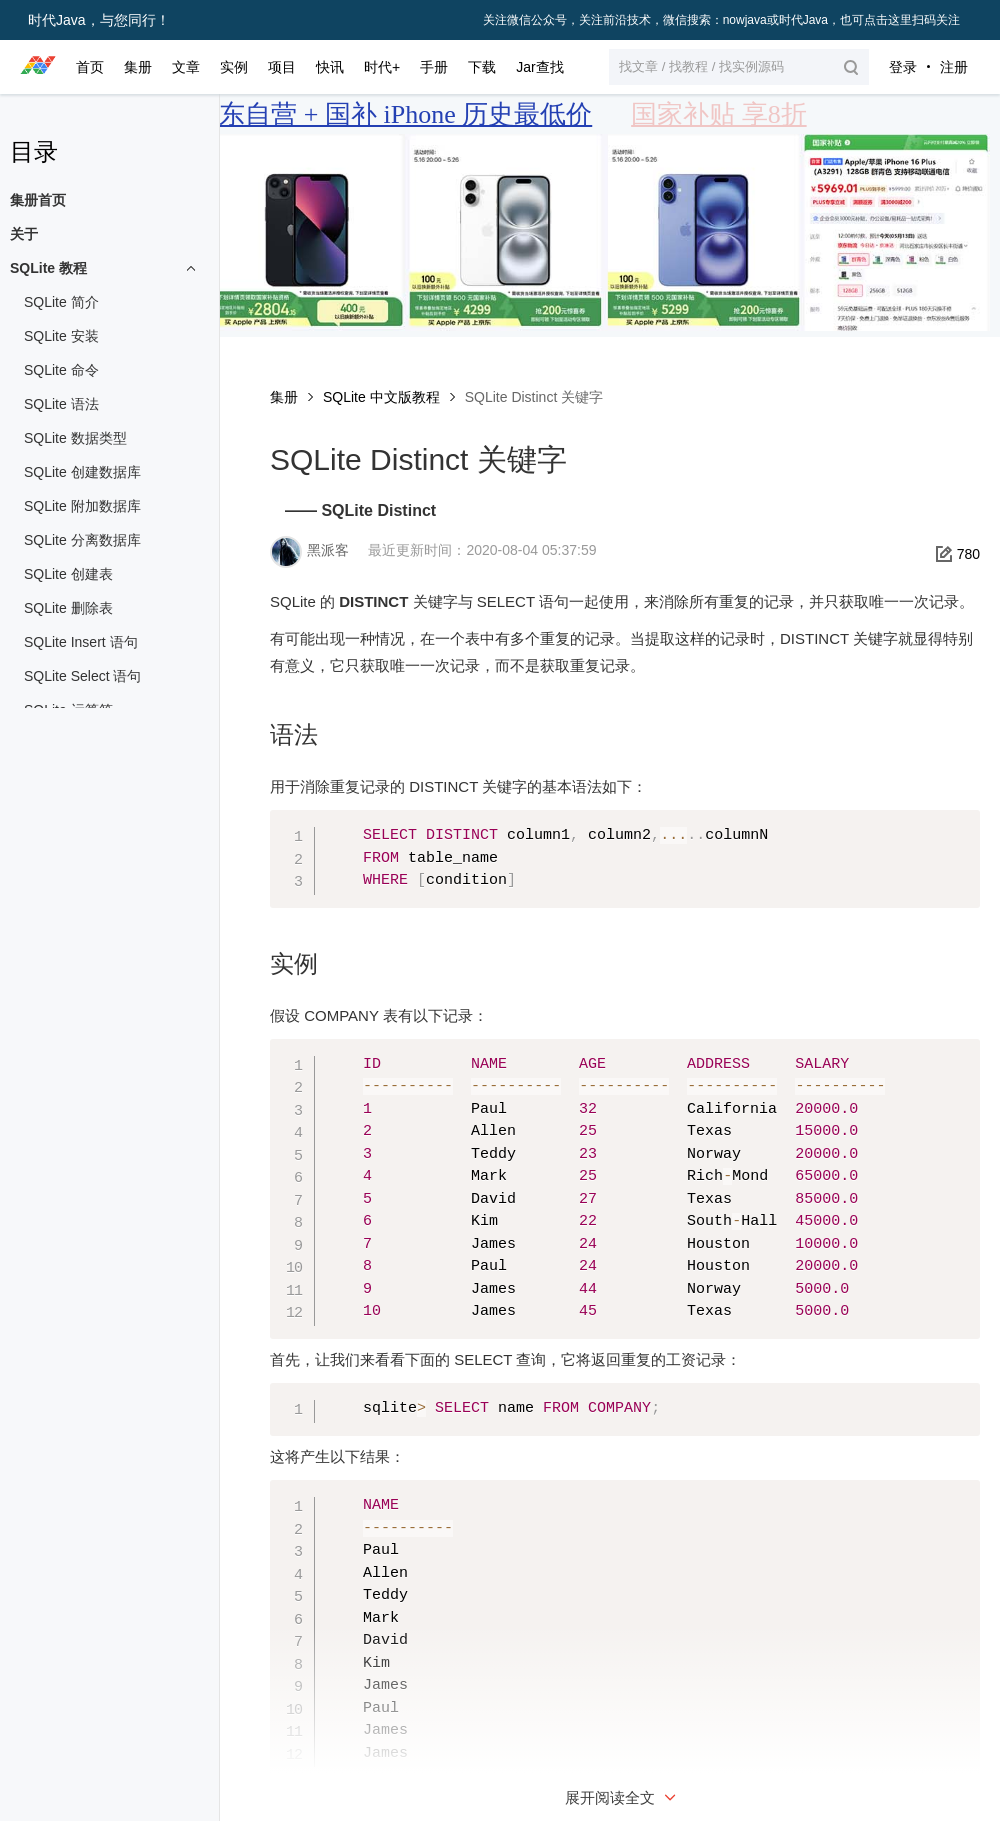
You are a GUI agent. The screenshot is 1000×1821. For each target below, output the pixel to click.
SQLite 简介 (61, 302)
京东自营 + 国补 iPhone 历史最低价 (392, 114)
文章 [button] (186, 67)
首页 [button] (90, 67)
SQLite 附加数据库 (82, 506)
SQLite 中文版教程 (381, 397)
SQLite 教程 (48, 268)
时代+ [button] (382, 67)
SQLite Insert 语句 (81, 642)
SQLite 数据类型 (75, 438)
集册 (284, 397)
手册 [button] (434, 67)
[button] (739, 67)
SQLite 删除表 (68, 608)
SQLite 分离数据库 (82, 540)
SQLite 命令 (61, 370)
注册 (954, 67)
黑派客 (328, 550)
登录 (903, 67)
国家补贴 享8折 (719, 114)
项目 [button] (282, 67)
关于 (24, 234)
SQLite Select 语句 (83, 676)
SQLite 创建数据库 (82, 472)
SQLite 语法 (61, 404)
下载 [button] (482, 67)
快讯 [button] (330, 67)
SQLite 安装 (61, 336)
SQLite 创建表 (68, 574)
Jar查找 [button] (539, 67)
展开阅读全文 (623, 1797)
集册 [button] (138, 67)
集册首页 (38, 200)
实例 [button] (234, 67)
